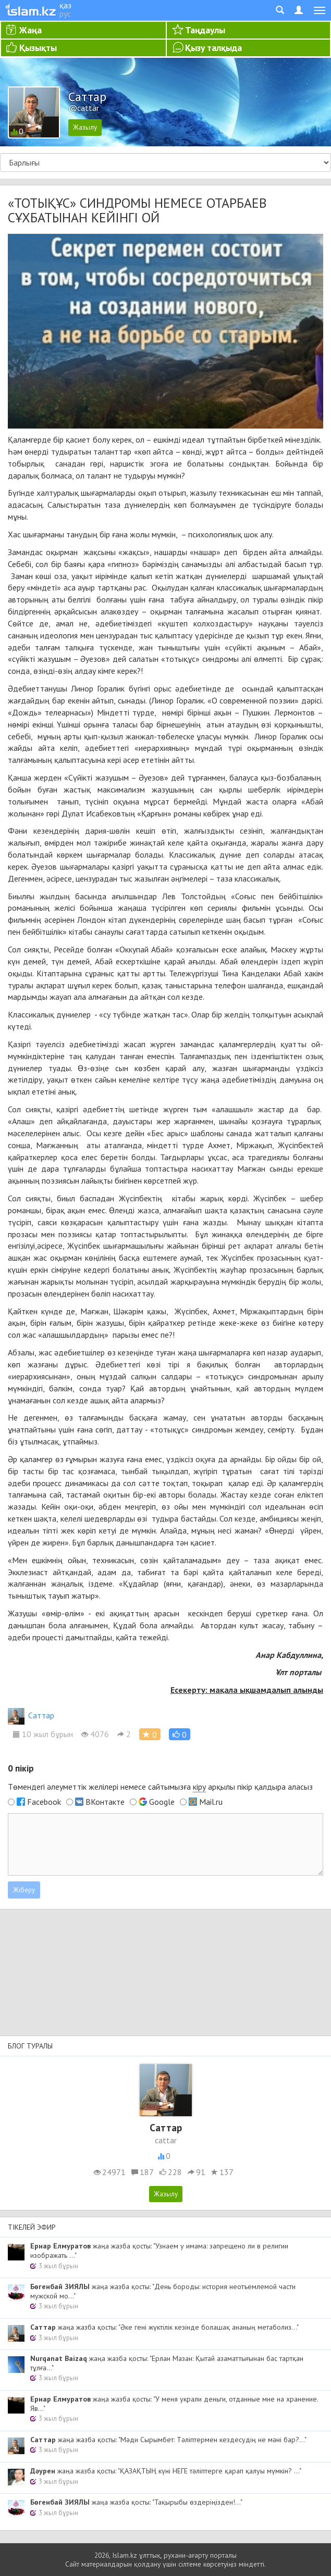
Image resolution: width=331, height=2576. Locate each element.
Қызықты (38, 48)
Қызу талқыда (213, 48)
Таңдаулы (205, 30)
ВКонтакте (105, 1802)
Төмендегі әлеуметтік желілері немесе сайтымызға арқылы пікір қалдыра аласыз (160, 1786)
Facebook (44, 1802)
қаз (65, 5)
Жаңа (30, 30)
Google (162, 1802)
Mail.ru (211, 1802)
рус (65, 13)
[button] (179, 1734)
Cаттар (31, 1715)
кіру (199, 1786)
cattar (166, 2140)
